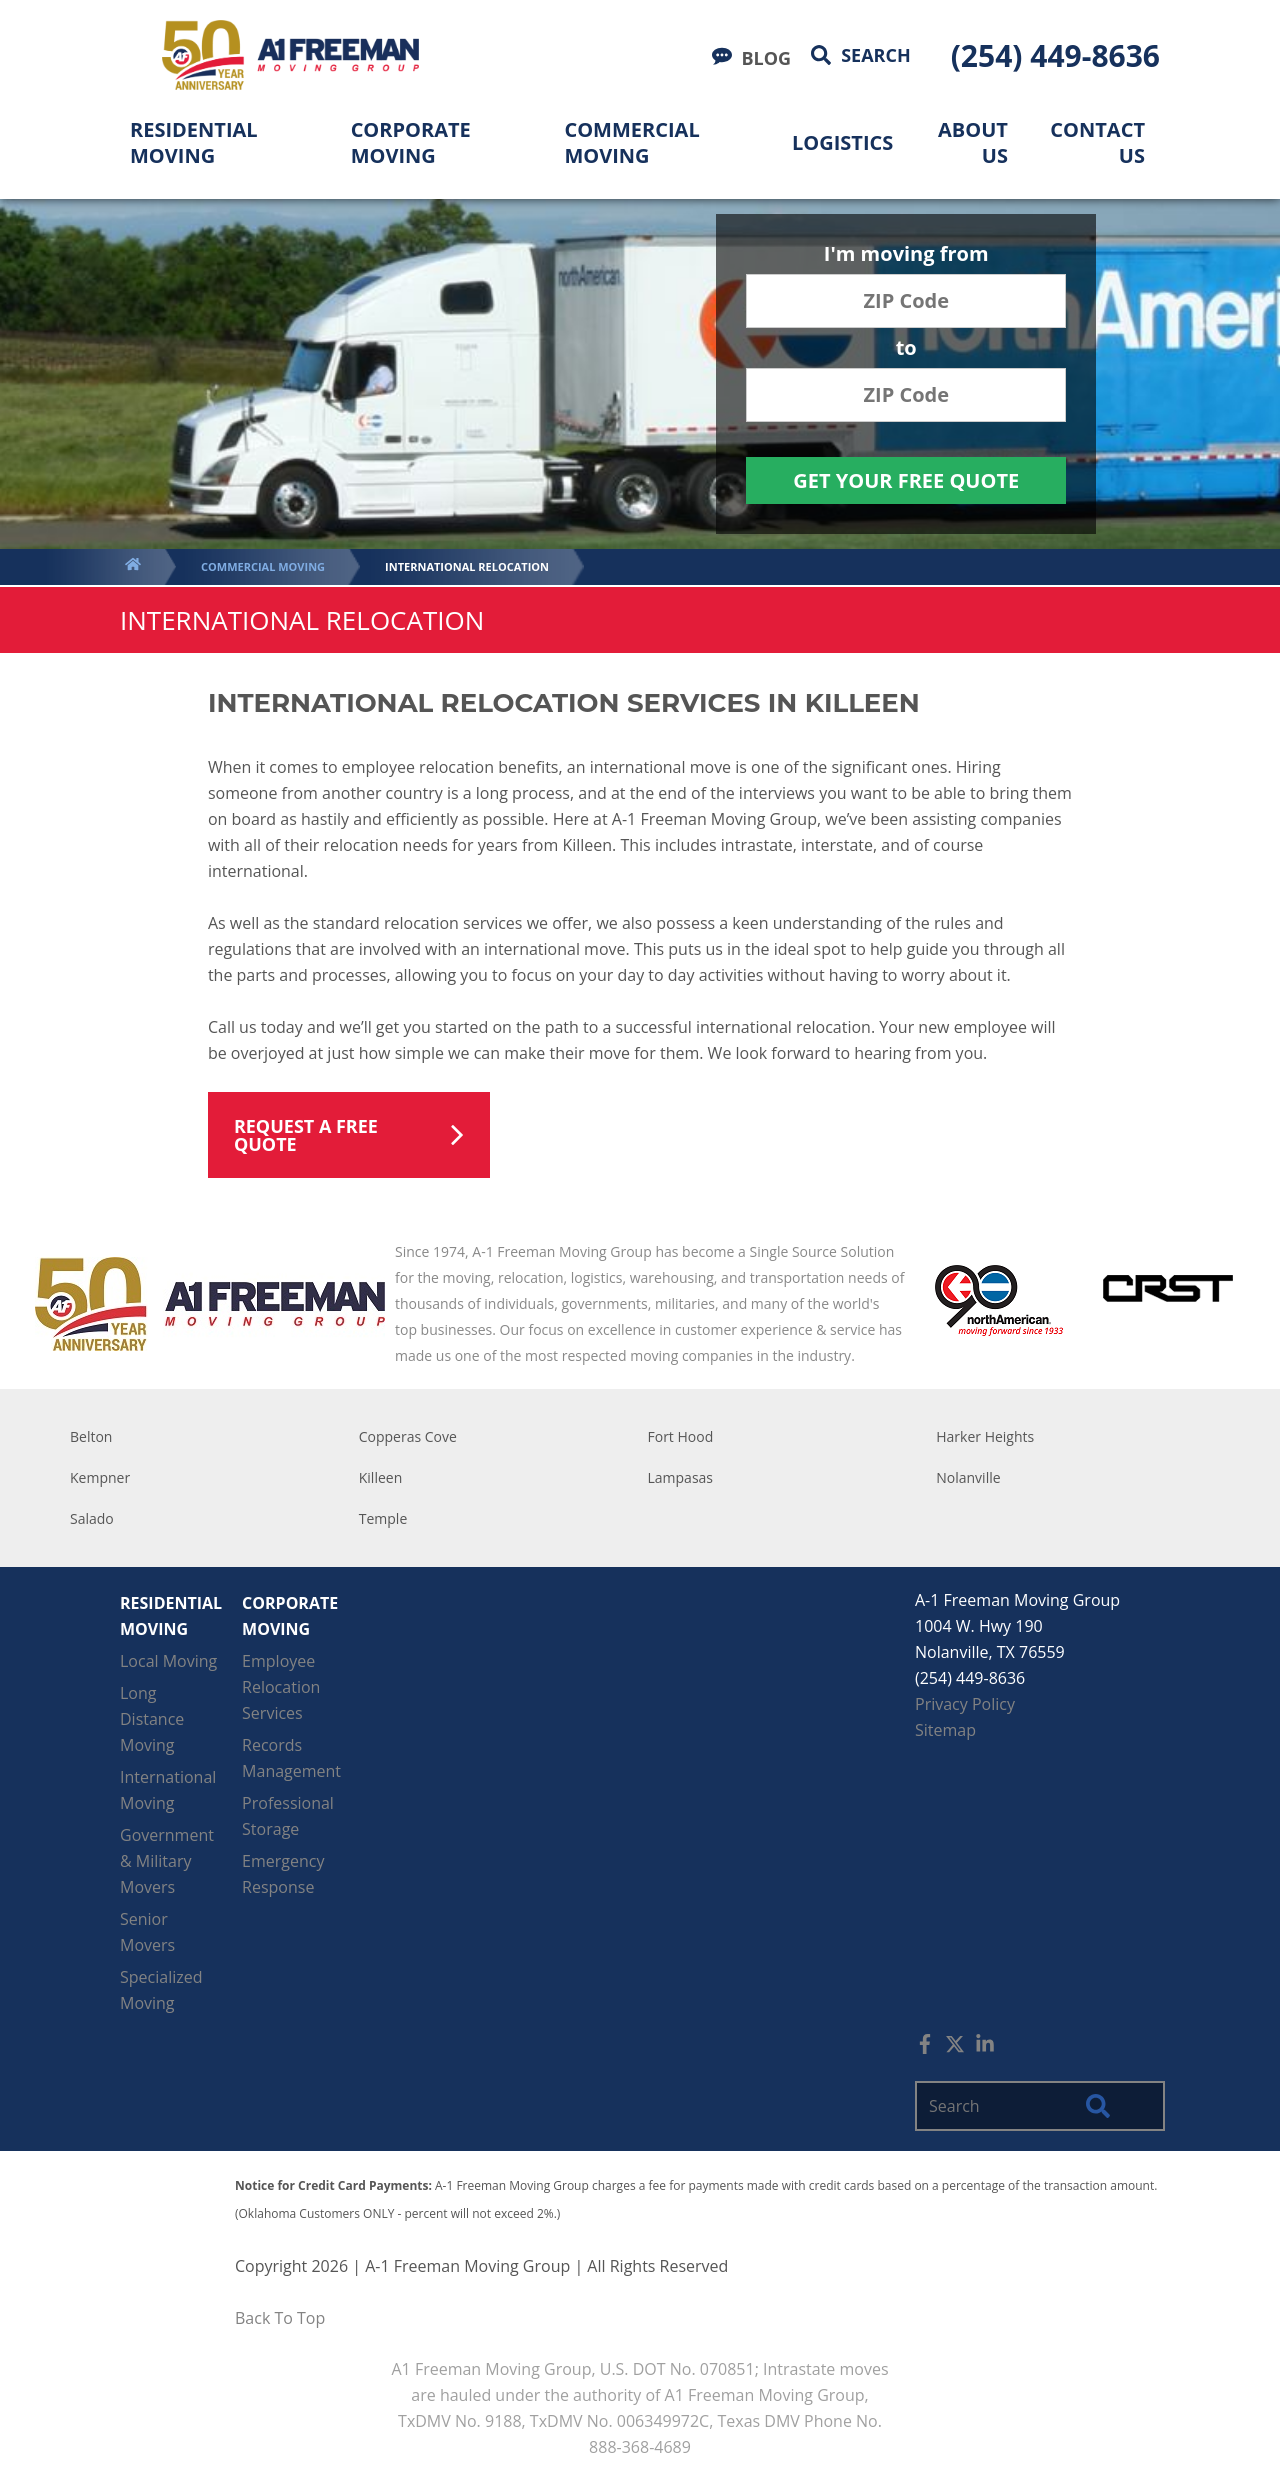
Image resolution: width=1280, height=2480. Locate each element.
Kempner (100, 1477)
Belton (91, 1436)
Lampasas (681, 1477)
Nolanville (968, 1477)
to (906, 349)
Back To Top (280, 2318)
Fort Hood (681, 1436)
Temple (383, 1518)
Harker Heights (985, 1436)
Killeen (380, 1477)
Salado (92, 1518)
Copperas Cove (408, 1436)
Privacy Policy (965, 1704)
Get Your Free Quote (906, 480)
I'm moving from (906, 255)
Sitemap (945, 1730)
